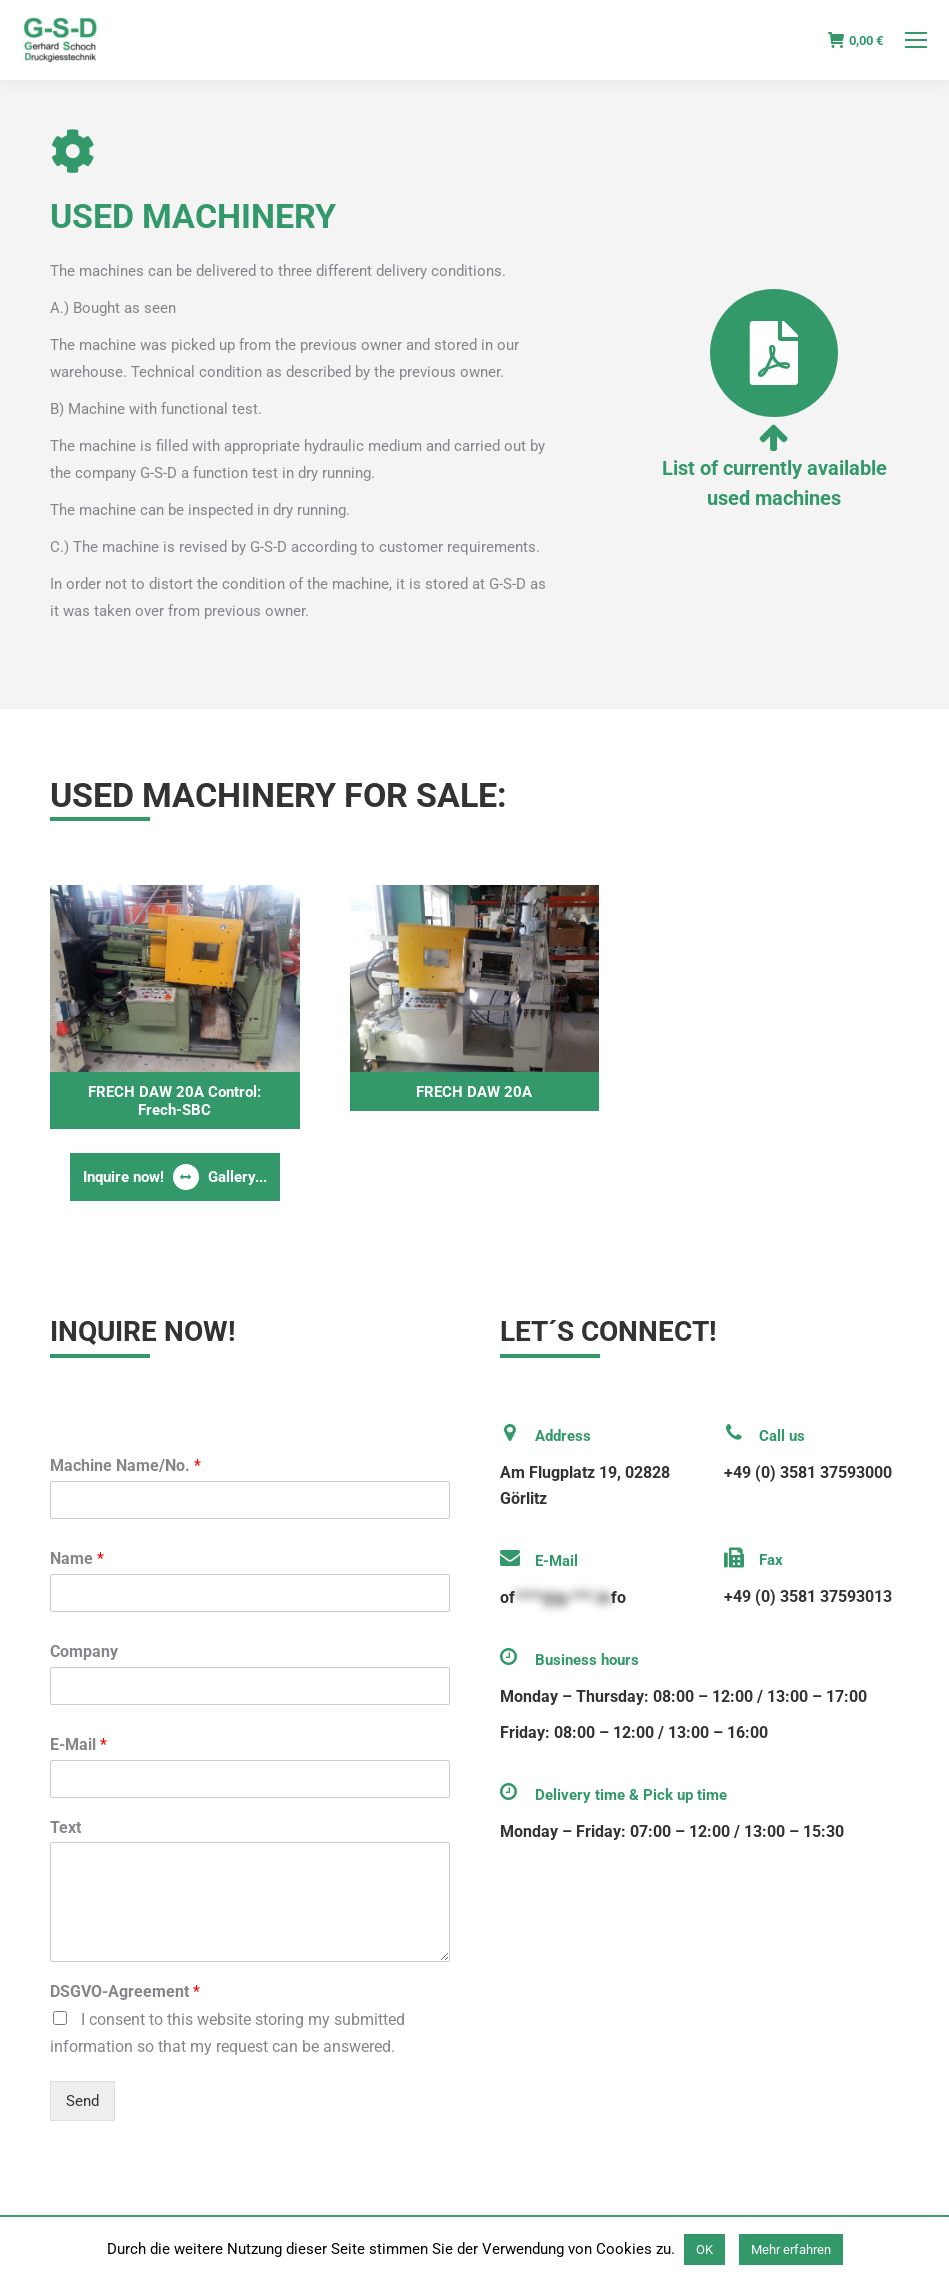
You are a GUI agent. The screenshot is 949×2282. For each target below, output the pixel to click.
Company (84, 1651)
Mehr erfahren (791, 2249)
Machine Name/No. (125, 1465)
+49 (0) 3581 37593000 (808, 1472)
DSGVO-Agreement (125, 1991)
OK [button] (704, 2249)
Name (77, 1558)
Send (82, 2101)
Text (65, 1827)
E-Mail (78, 1744)
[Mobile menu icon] (916, 40)
